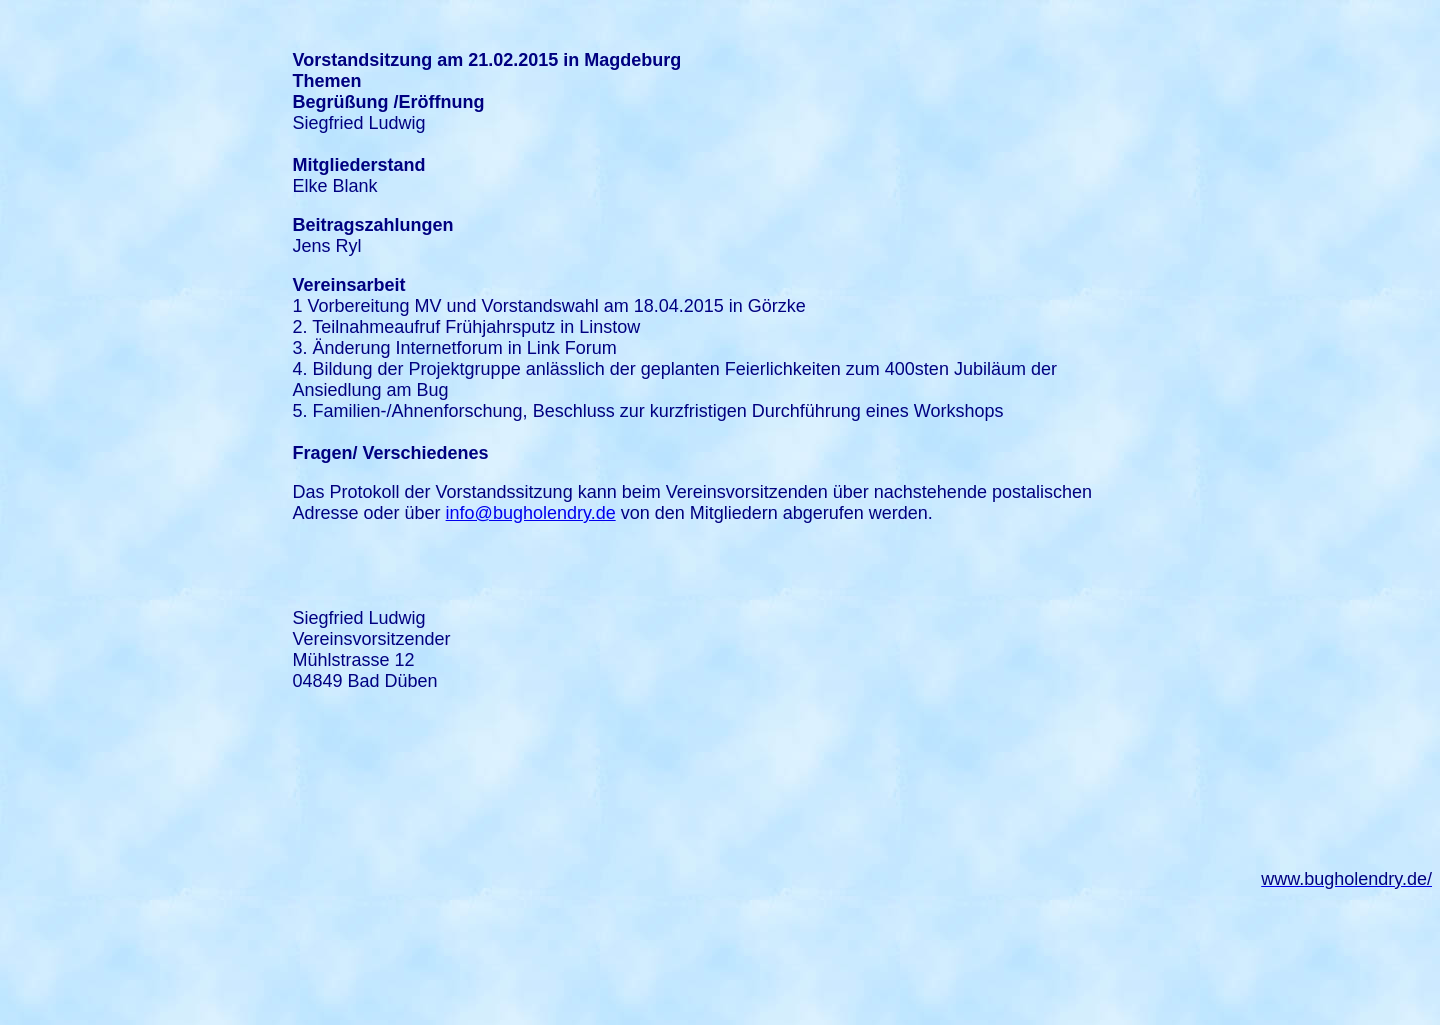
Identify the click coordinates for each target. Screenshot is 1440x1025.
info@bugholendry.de (531, 513)
